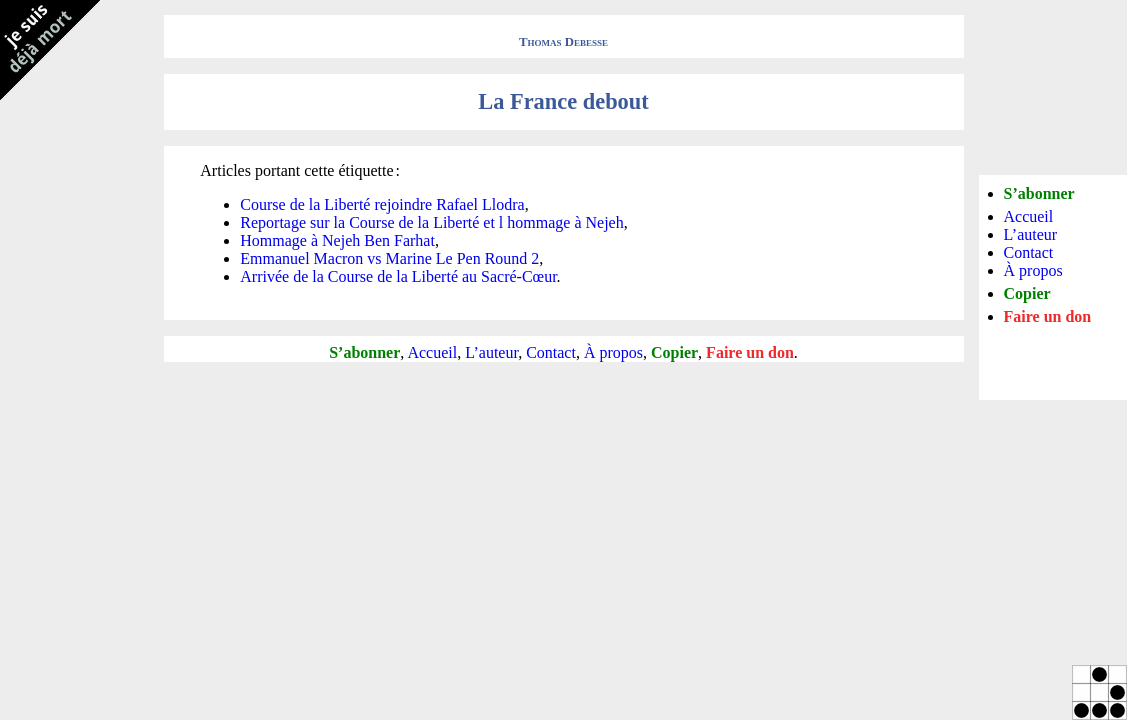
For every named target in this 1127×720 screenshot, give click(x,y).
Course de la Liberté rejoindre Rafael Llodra (382, 204)
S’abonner (364, 352)
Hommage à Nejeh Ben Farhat (337, 240)
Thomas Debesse (563, 42)
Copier (674, 352)
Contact (551, 352)
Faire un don (750, 352)
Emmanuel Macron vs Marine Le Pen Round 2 (389, 258)
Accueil (432, 352)
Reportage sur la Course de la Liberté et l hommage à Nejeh (431, 222)
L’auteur (491, 352)
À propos (613, 352)
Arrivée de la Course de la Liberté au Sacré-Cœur (398, 276)
